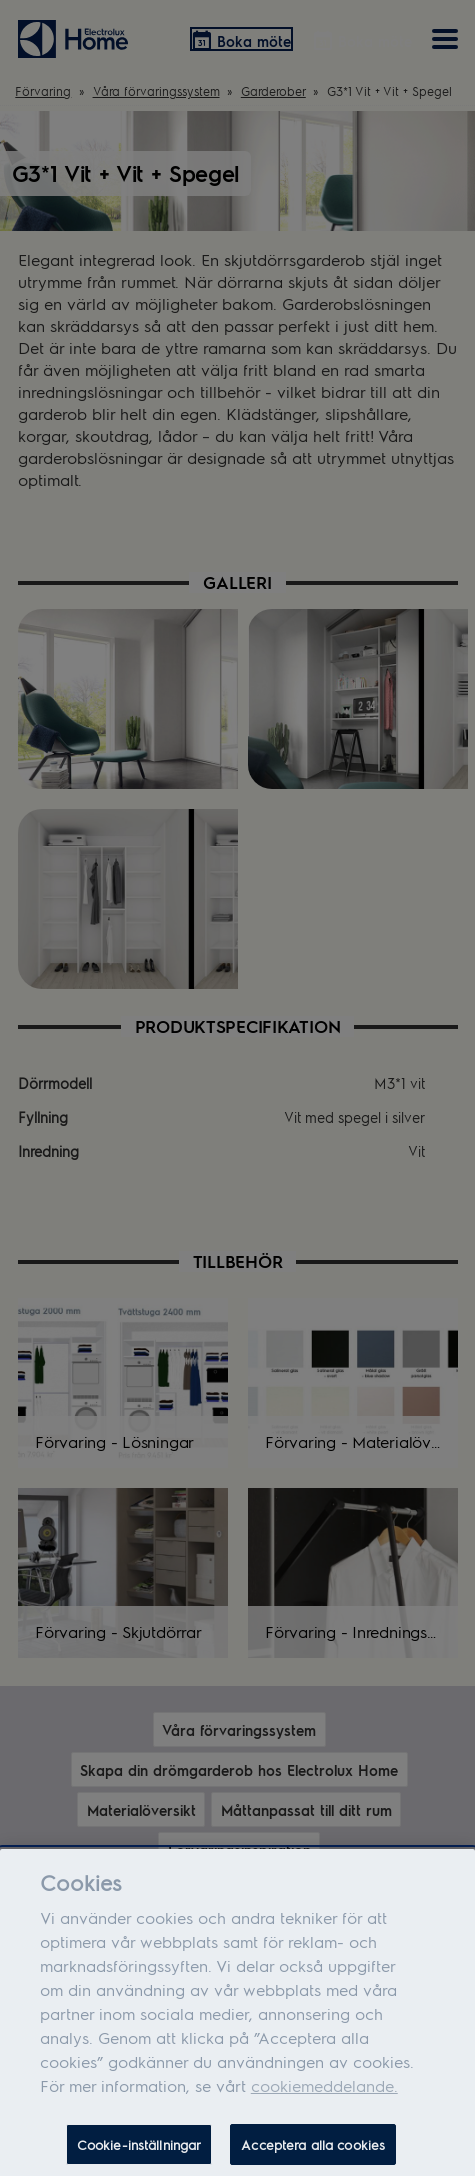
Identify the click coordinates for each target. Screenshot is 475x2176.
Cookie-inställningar (139, 2152)
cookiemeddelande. (324, 2093)
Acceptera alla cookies (313, 2152)
